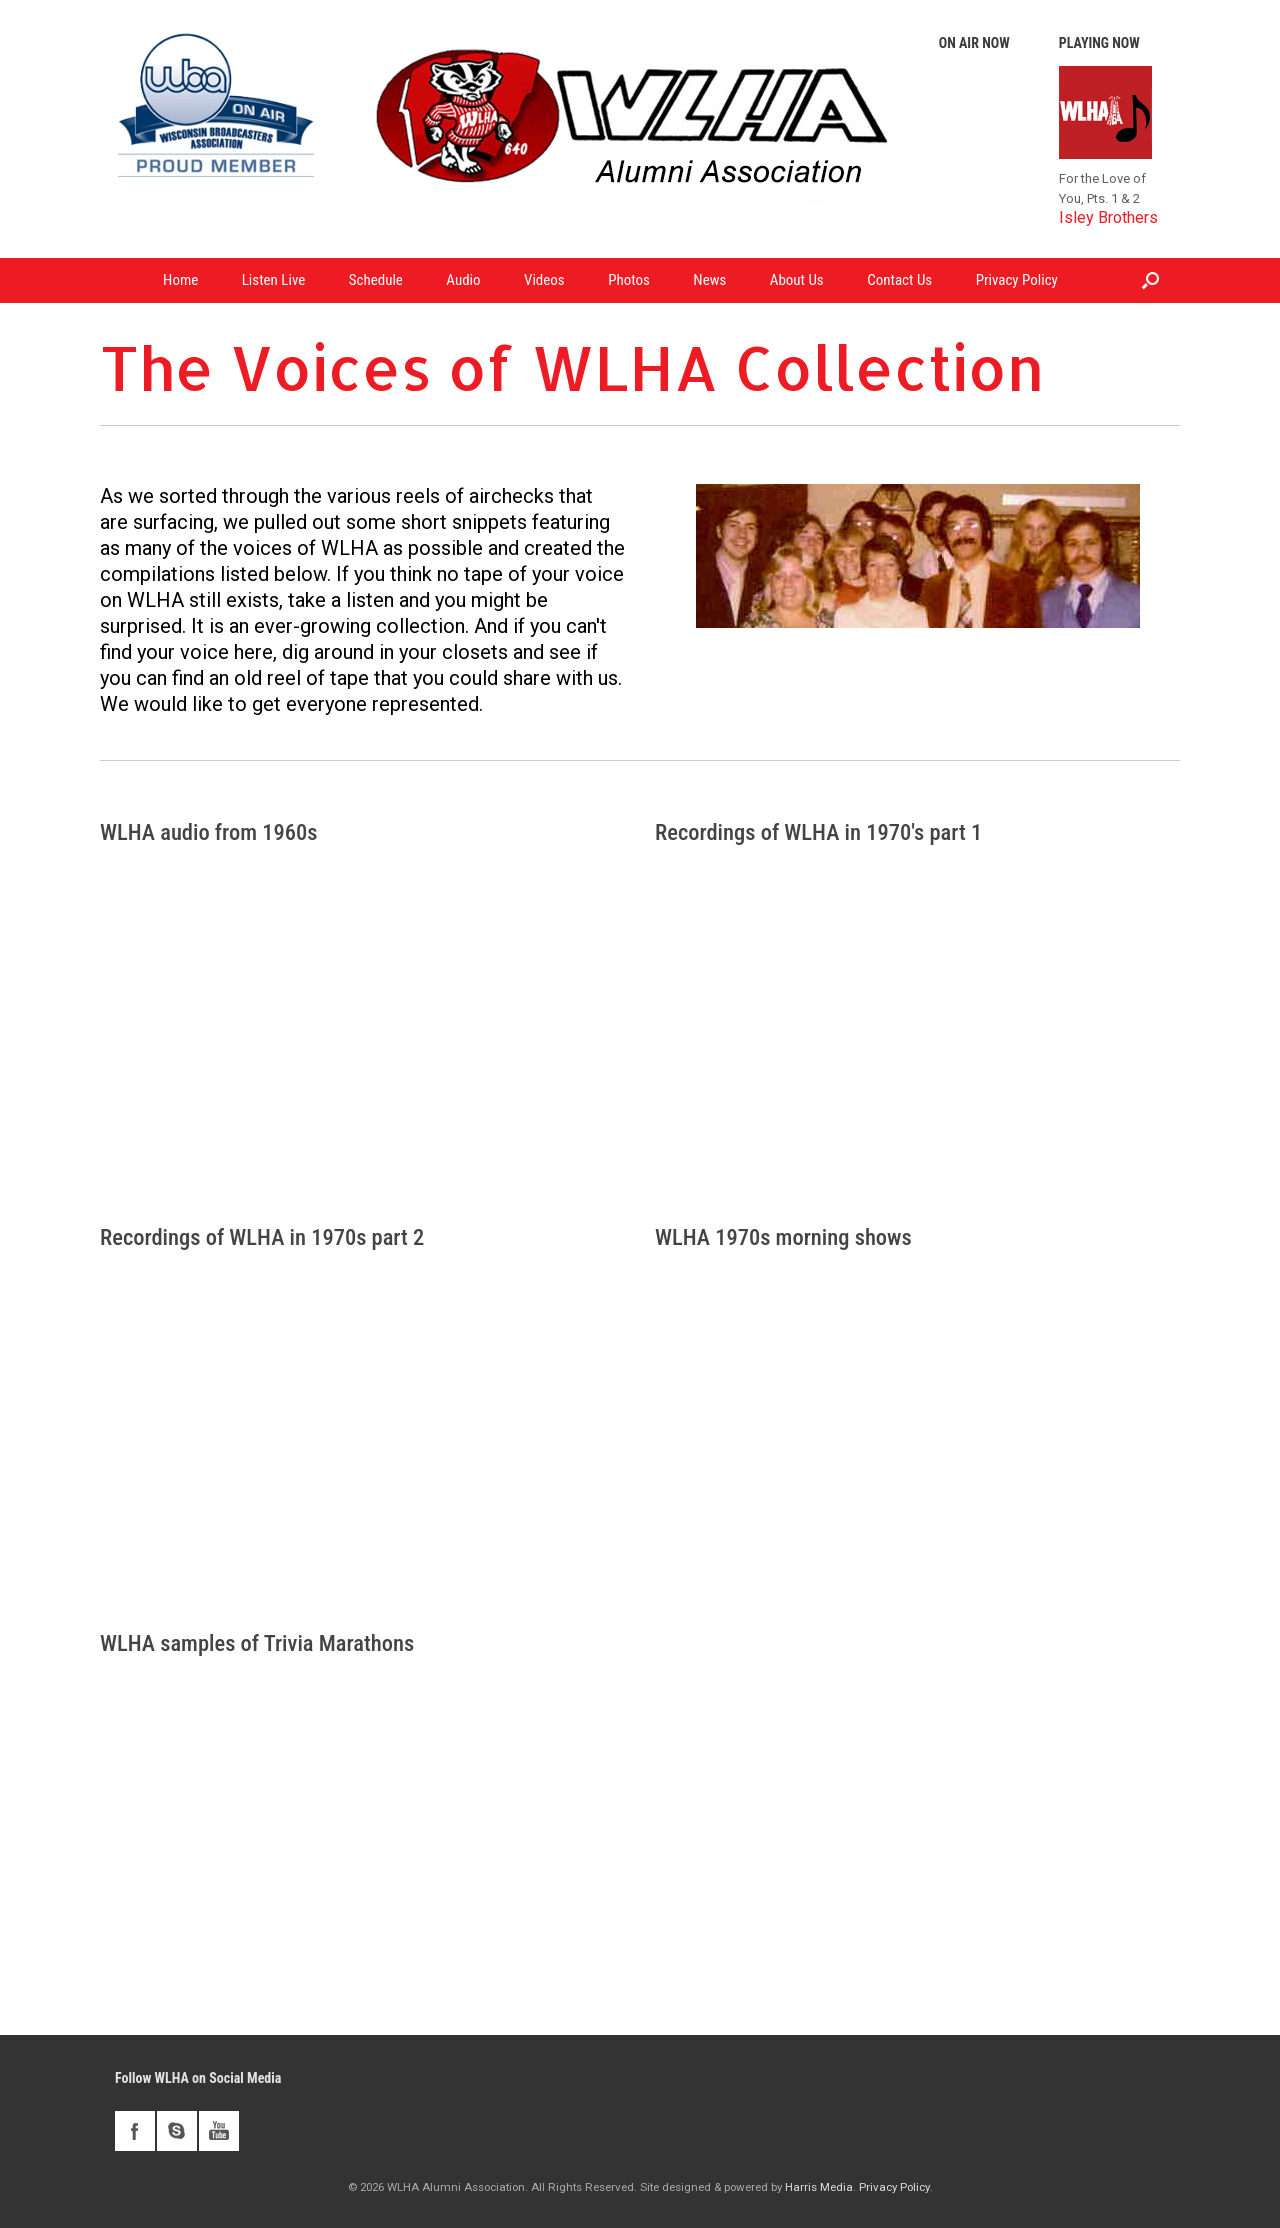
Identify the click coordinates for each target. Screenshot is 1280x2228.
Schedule (376, 280)
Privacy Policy (1017, 280)
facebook (135, 2131)
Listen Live (274, 280)
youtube (219, 2131)
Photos (629, 280)
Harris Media (819, 2187)
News (709, 280)
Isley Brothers (1108, 217)
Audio (463, 280)
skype (177, 2131)
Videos (544, 280)
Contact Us (899, 280)
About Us (797, 280)
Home (180, 280)
